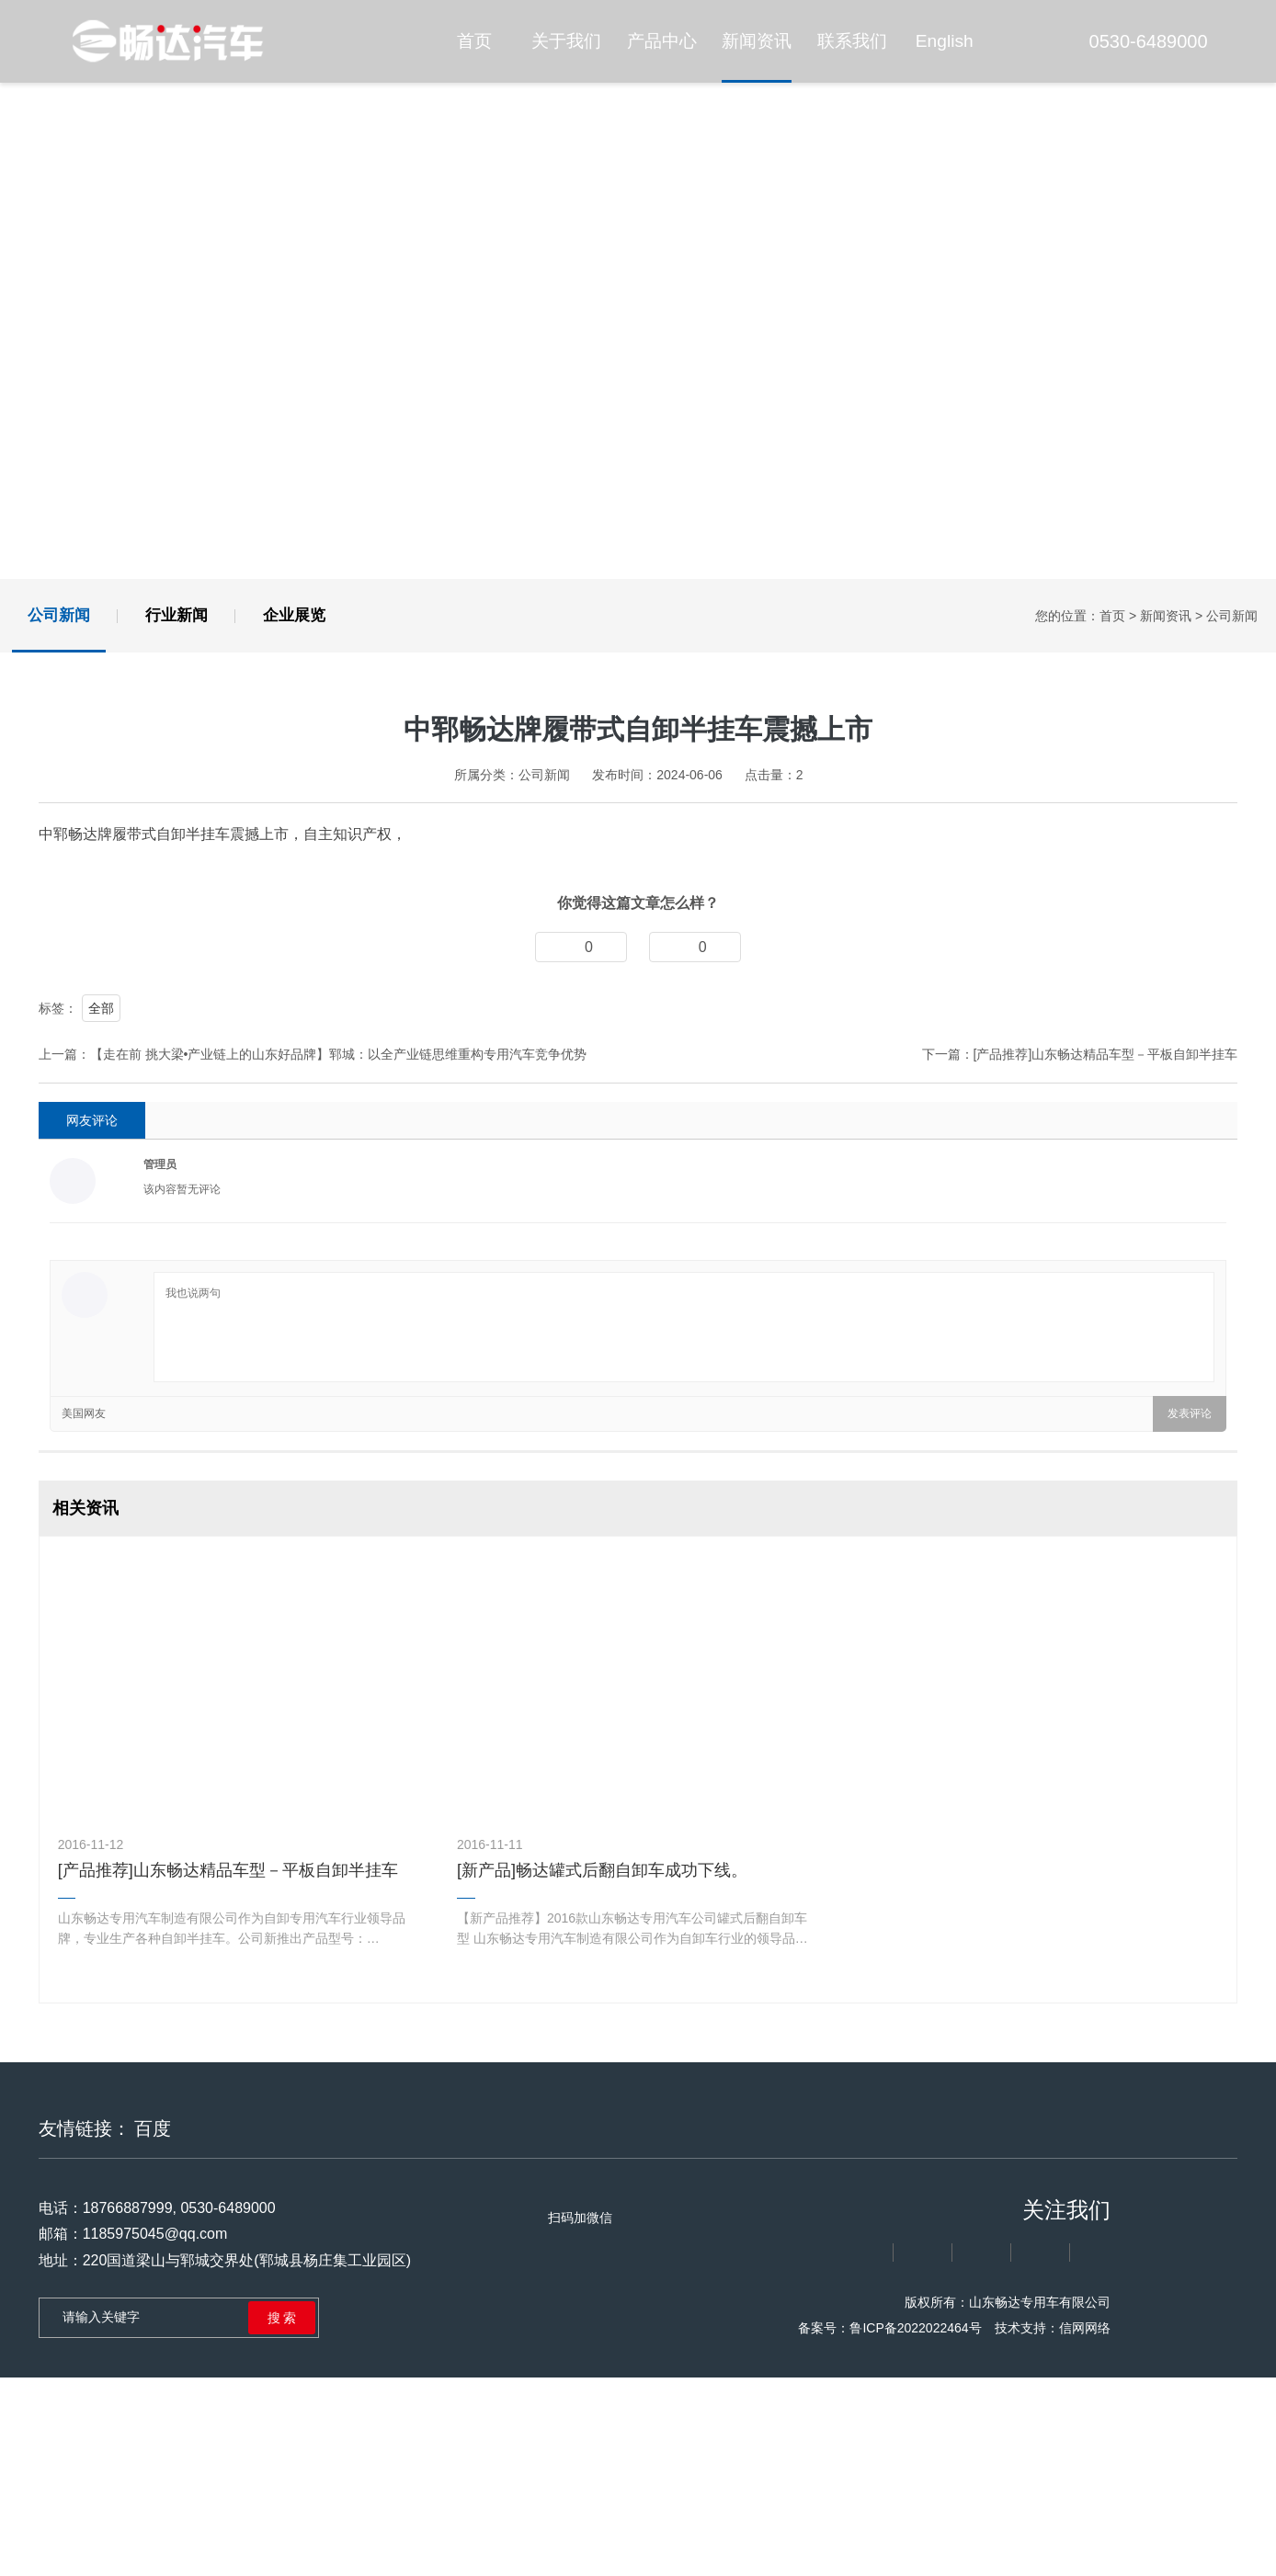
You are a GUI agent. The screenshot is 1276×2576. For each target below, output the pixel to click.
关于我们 (566, 41)
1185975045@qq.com (150, 2538)
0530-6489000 (1137, 41)
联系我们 (852, 41)
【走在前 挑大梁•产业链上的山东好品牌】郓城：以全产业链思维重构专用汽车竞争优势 (338, 1358)
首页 (474, 41)
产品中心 (662, 41)
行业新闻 (176, 616)
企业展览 (294, 616)
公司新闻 (59, 616)
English (944, 41)
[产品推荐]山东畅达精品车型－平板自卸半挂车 (1104, 1358)
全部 (101, 1312)
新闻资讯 (757, 41)
